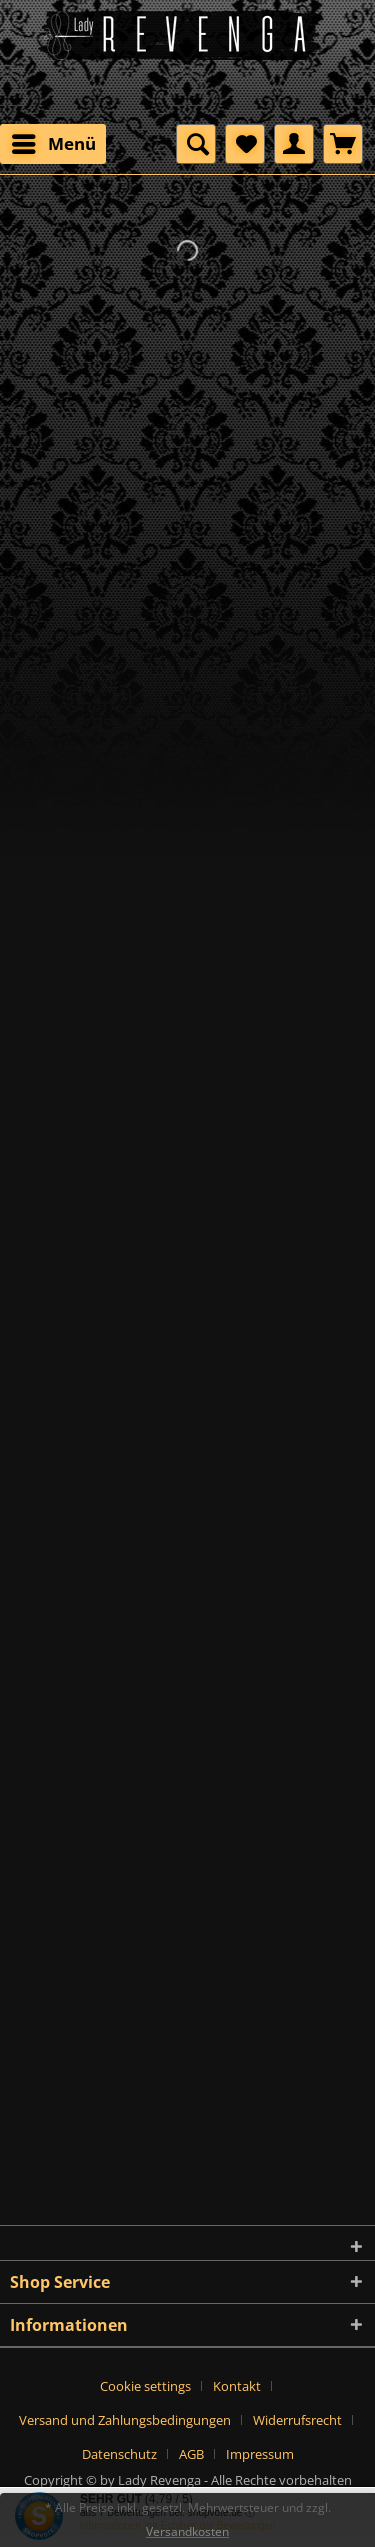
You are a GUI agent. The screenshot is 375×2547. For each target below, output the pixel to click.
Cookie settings (145, 2386)
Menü (54, 141)
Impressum (260, 2454)
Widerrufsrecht (297, 2420)
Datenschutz (119, 2454)
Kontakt (237, 2386)
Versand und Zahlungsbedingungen (125, 2420)
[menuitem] (53, 144)
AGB (191, 2454)
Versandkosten (187, 2531)
